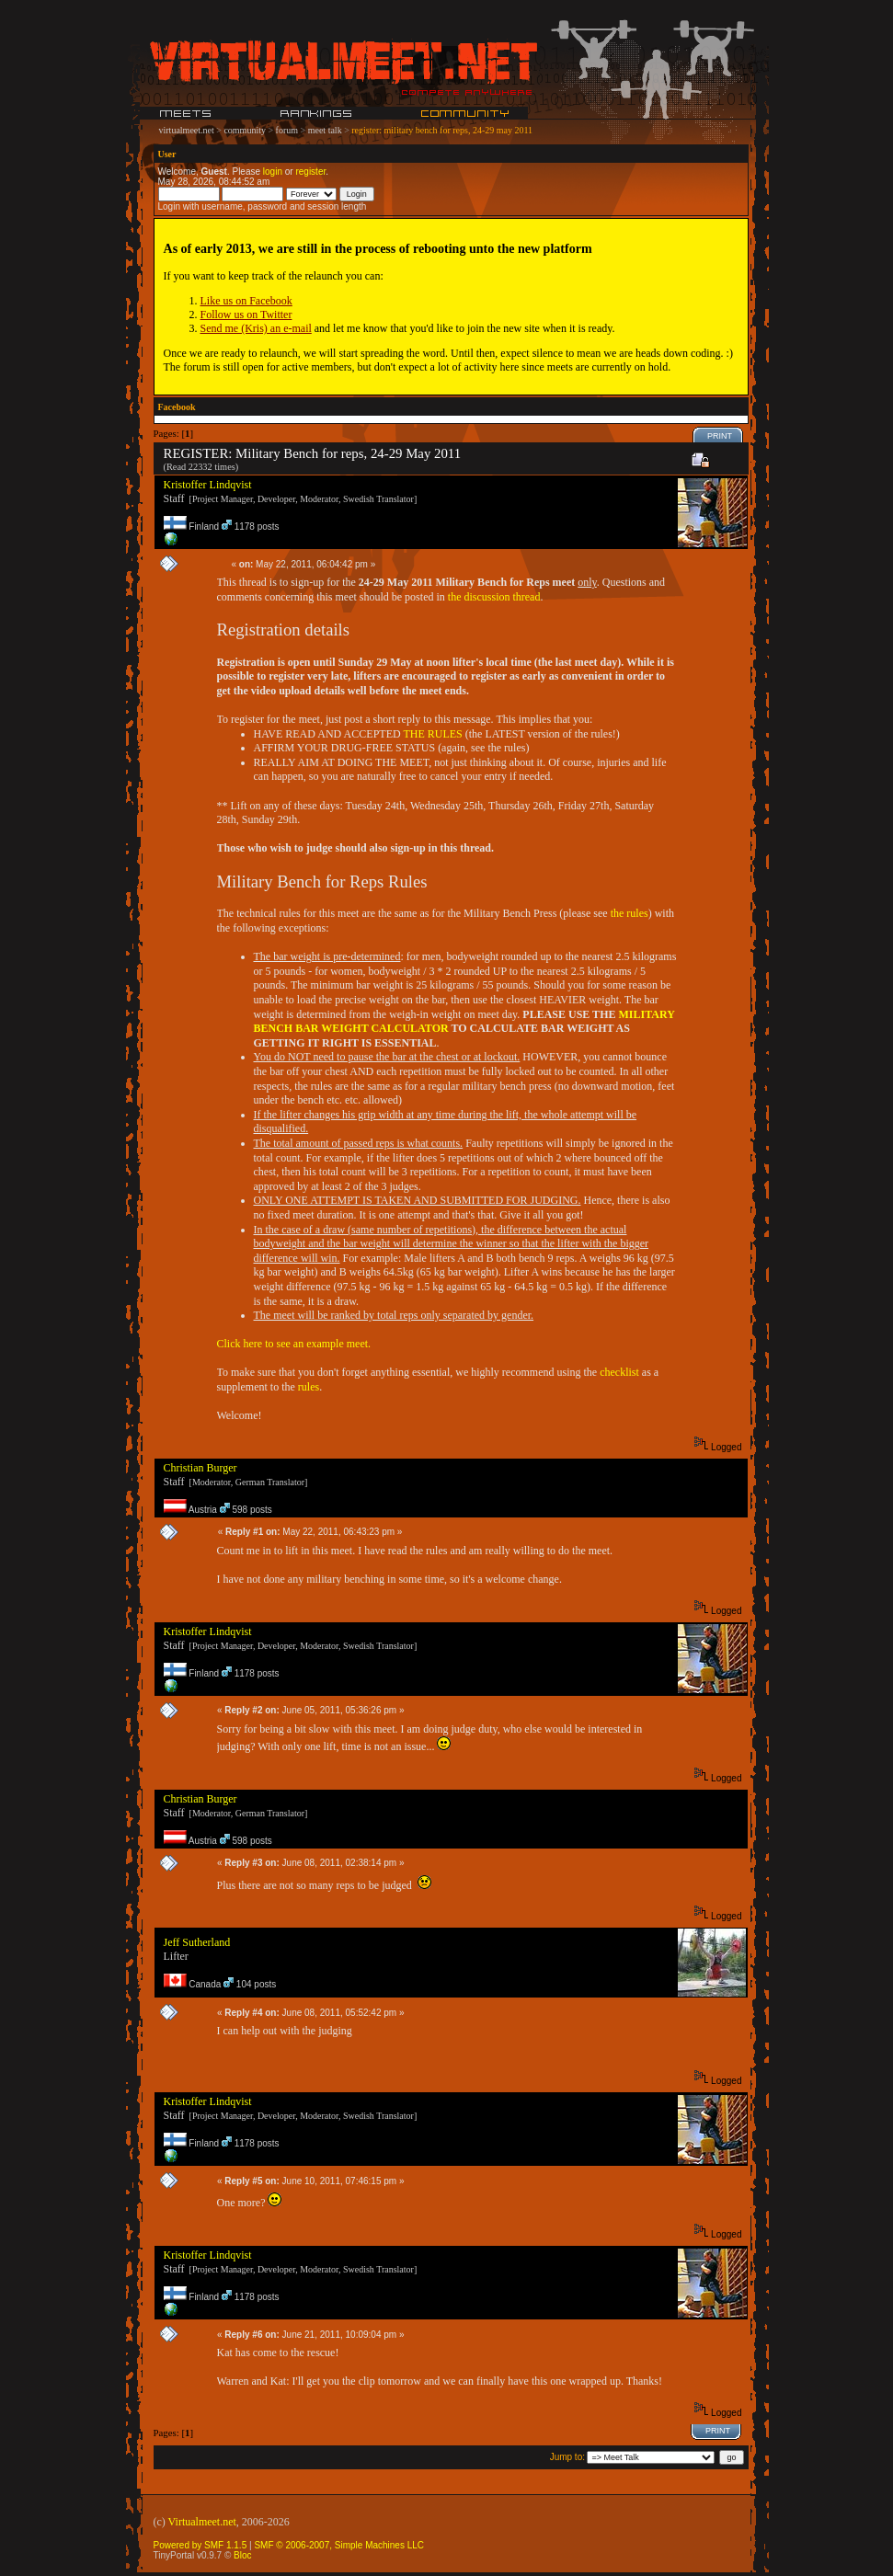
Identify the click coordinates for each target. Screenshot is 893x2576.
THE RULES (432, 733)
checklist (619, 1372)
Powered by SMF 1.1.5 (200, 2545)
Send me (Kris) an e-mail (256, 328)
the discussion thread (494, 596)
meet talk (325, 130)
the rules (629, 913)
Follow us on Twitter (246, 314)
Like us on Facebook (246, 300)
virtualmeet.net (186, 130)
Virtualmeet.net (202, 2521)
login (272, 171)
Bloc (242, 2555)
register (310, 171)
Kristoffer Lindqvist (208, 484)
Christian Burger (200, 1467)
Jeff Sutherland (197, 1942)
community (244, 130)
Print (719, 436)
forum (287, 130)
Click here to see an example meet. (294, 1343)
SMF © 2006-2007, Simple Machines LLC (339, 2545)
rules (308, 1386)
